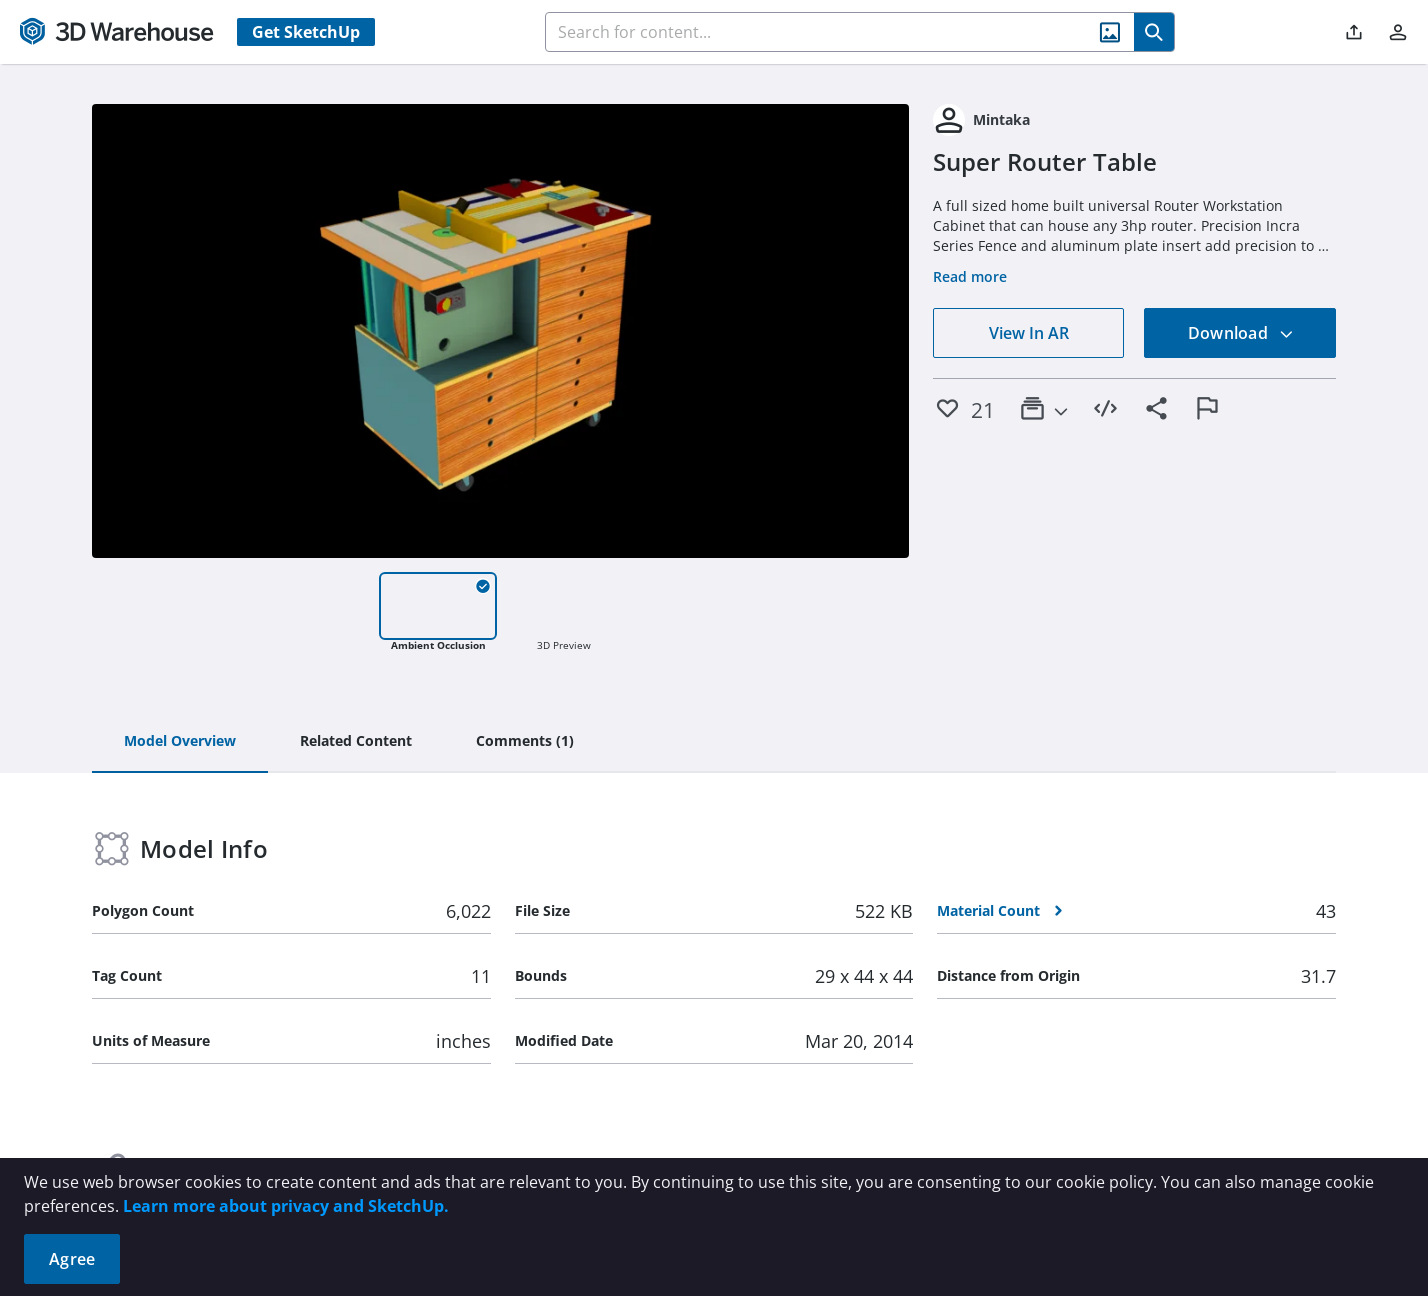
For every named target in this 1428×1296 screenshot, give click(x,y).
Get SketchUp (306, 32)
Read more (970, 276)
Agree (72, 1259)
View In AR (1029, 333)
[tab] (180, 742)
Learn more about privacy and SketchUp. (286, 1206)
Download (1241, 333)
